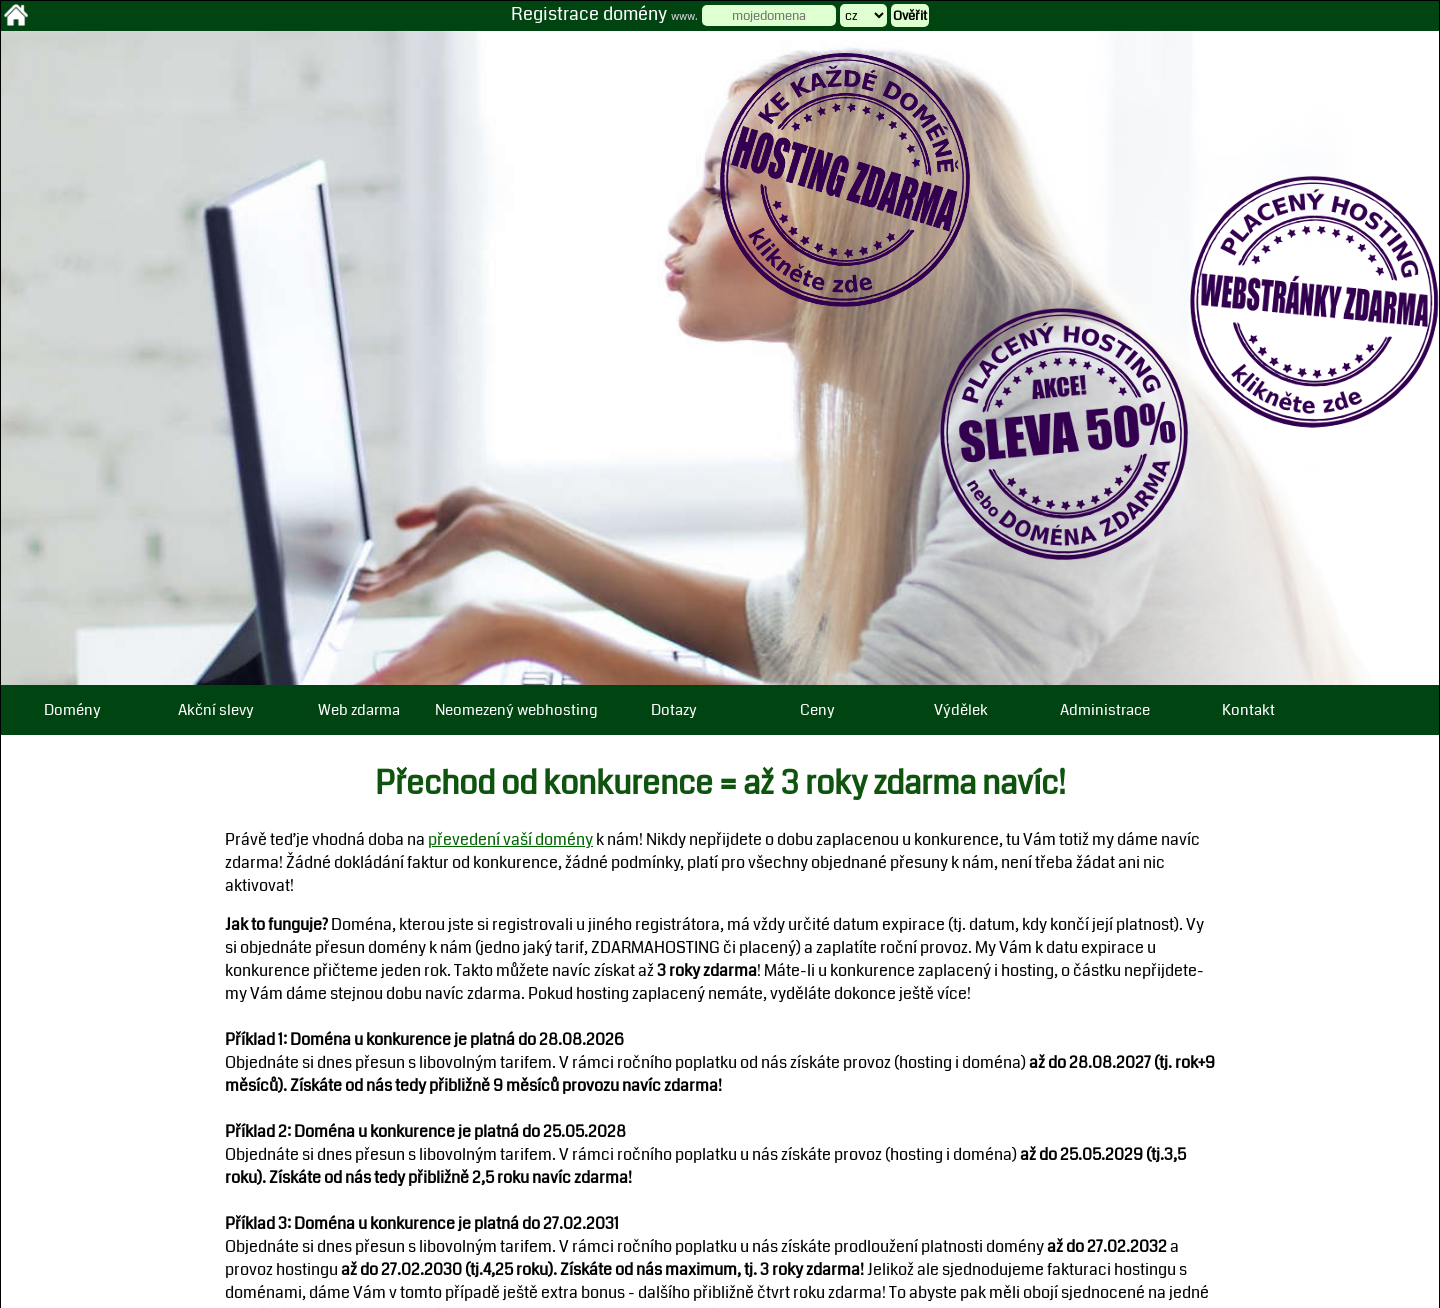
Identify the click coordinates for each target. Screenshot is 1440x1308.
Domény (72, 710)
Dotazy (674, 710)
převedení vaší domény (510, 839)
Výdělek (961, 710)
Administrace (1105, 710)
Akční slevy (216, 710)
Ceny (817, 710)
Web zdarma (359, 710)
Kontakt (1248, 710)
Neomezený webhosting (516, 710)
